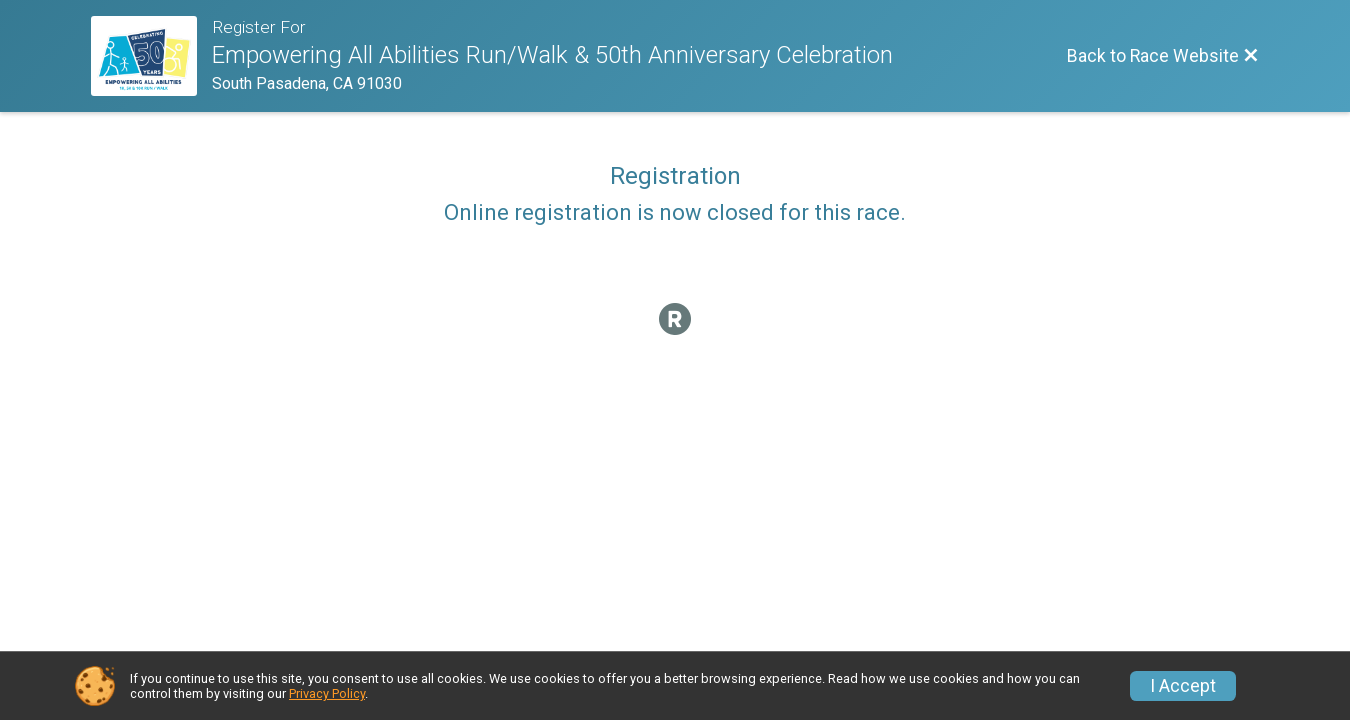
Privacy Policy (327, 693)
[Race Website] (151, 56)
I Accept (1183, 686)
